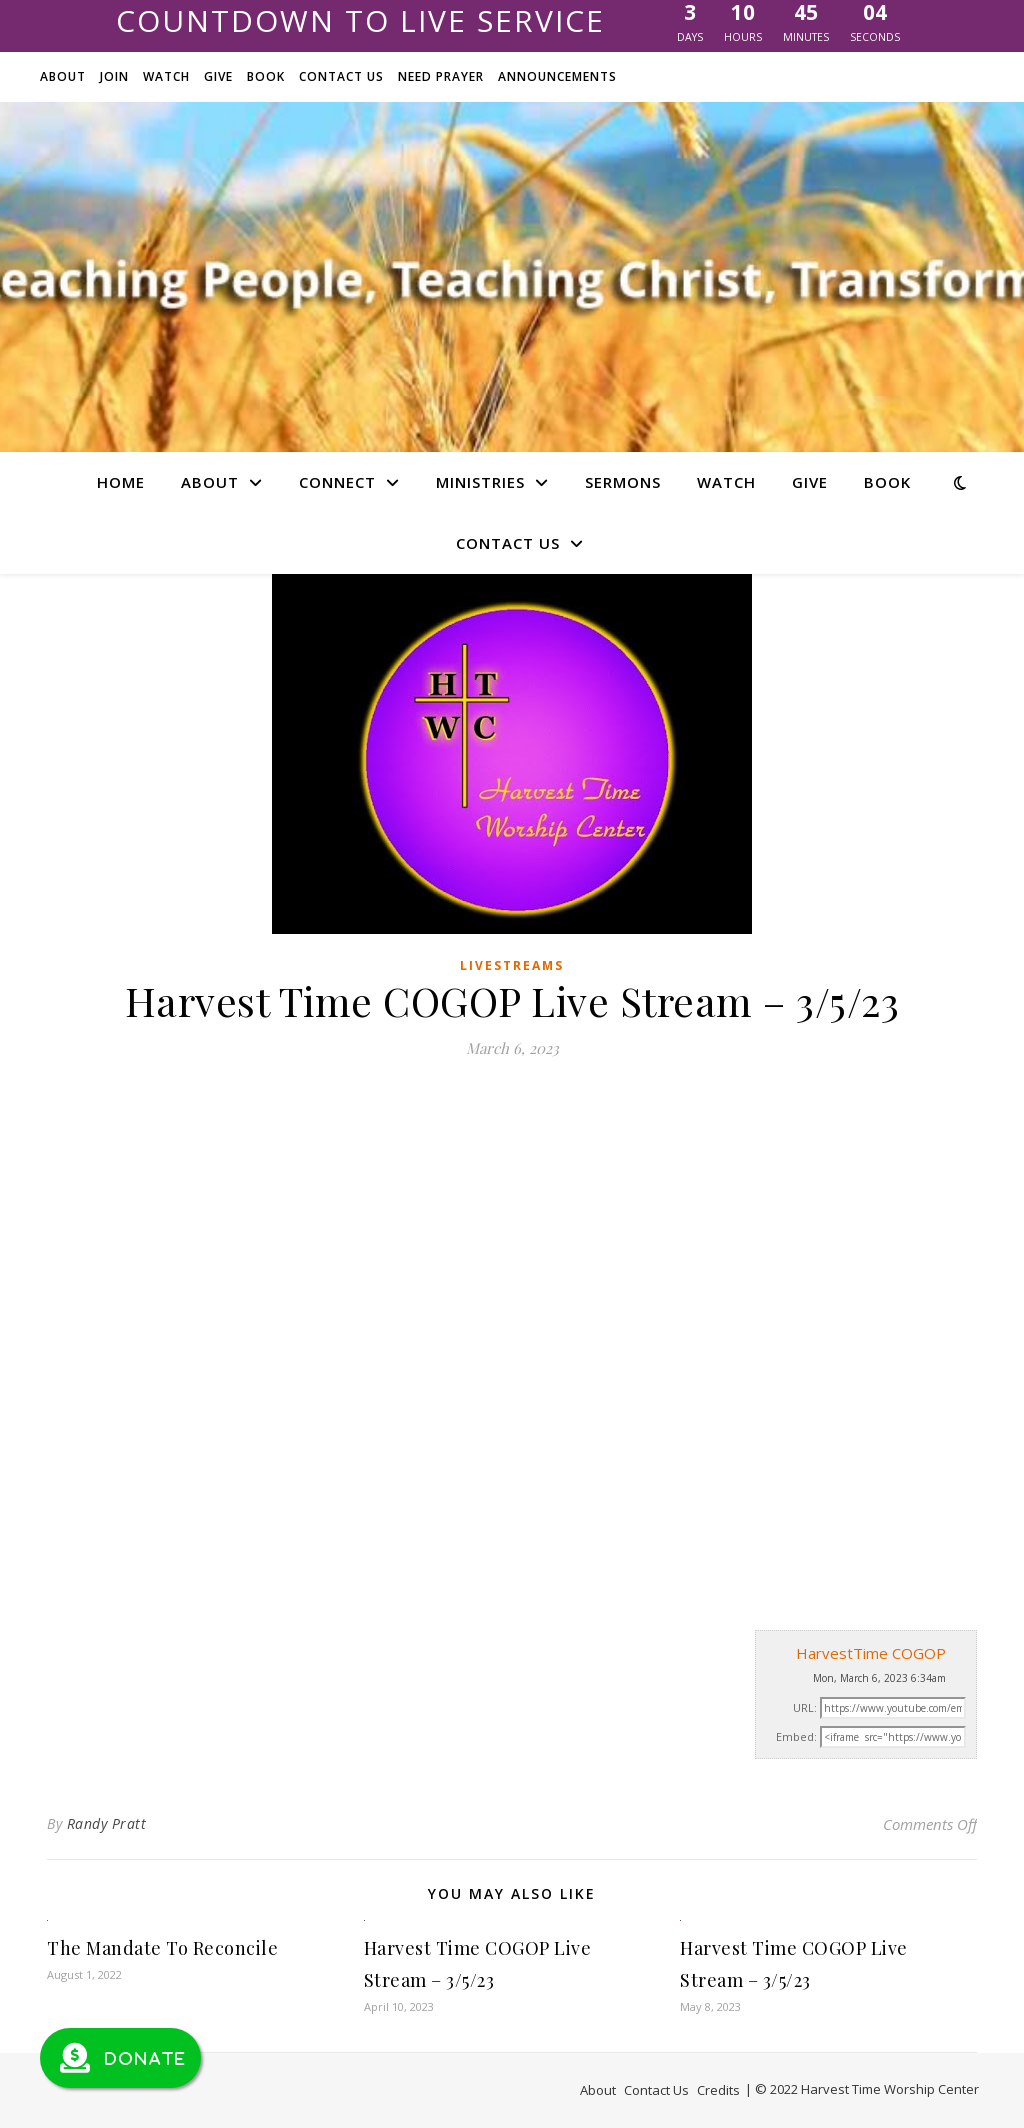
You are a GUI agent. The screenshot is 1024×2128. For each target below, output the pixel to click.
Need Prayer (441, 76)
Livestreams (512, 965)
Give (218, 76)
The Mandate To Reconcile (162, 1948)
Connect (337, 482)
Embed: (796, 1736)
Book (266, 76)
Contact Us (341, 76)
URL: (805, 1707)
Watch (166, 76)
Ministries (480, 482)
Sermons (623, 482)
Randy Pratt (107, 1823)
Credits (718, 2090)
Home (121, 482)
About (63, 76)
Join (114, 76)
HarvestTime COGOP (871, 1653)
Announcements (557, 76)
